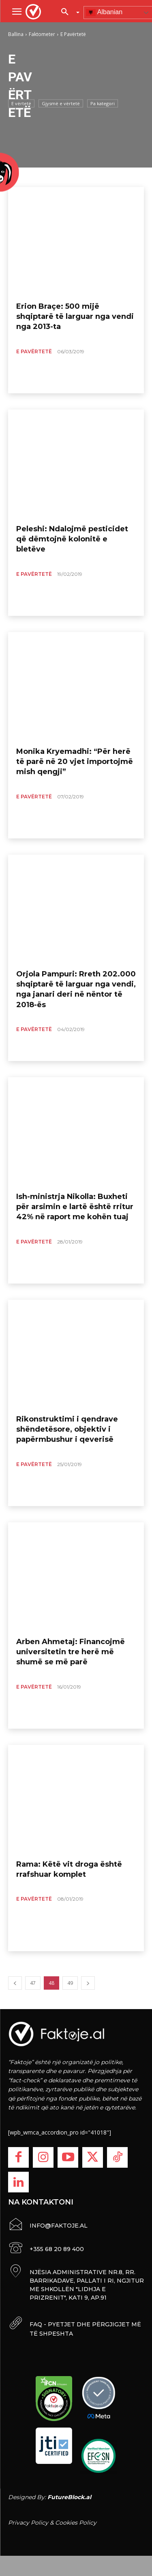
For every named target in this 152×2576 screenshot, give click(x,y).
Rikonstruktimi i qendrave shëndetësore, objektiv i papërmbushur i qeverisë (67, 1429)
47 (33, 1983)
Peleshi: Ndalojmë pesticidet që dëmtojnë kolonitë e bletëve (72, 539)
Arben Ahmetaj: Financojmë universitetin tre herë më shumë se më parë (70, 1651)
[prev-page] (15, 1983)
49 (70, 1983)
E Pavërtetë (34, 351)
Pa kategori (102, 103)
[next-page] (88, 1983)
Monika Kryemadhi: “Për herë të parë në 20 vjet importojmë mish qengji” (74, 761)
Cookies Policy (75, 2522)
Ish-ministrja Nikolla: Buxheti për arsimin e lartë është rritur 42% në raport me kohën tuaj (74, 1206)
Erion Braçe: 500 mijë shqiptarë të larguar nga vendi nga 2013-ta (75, 316)
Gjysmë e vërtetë (61, 103)
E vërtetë (21, 103)
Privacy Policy (28, 2522)
